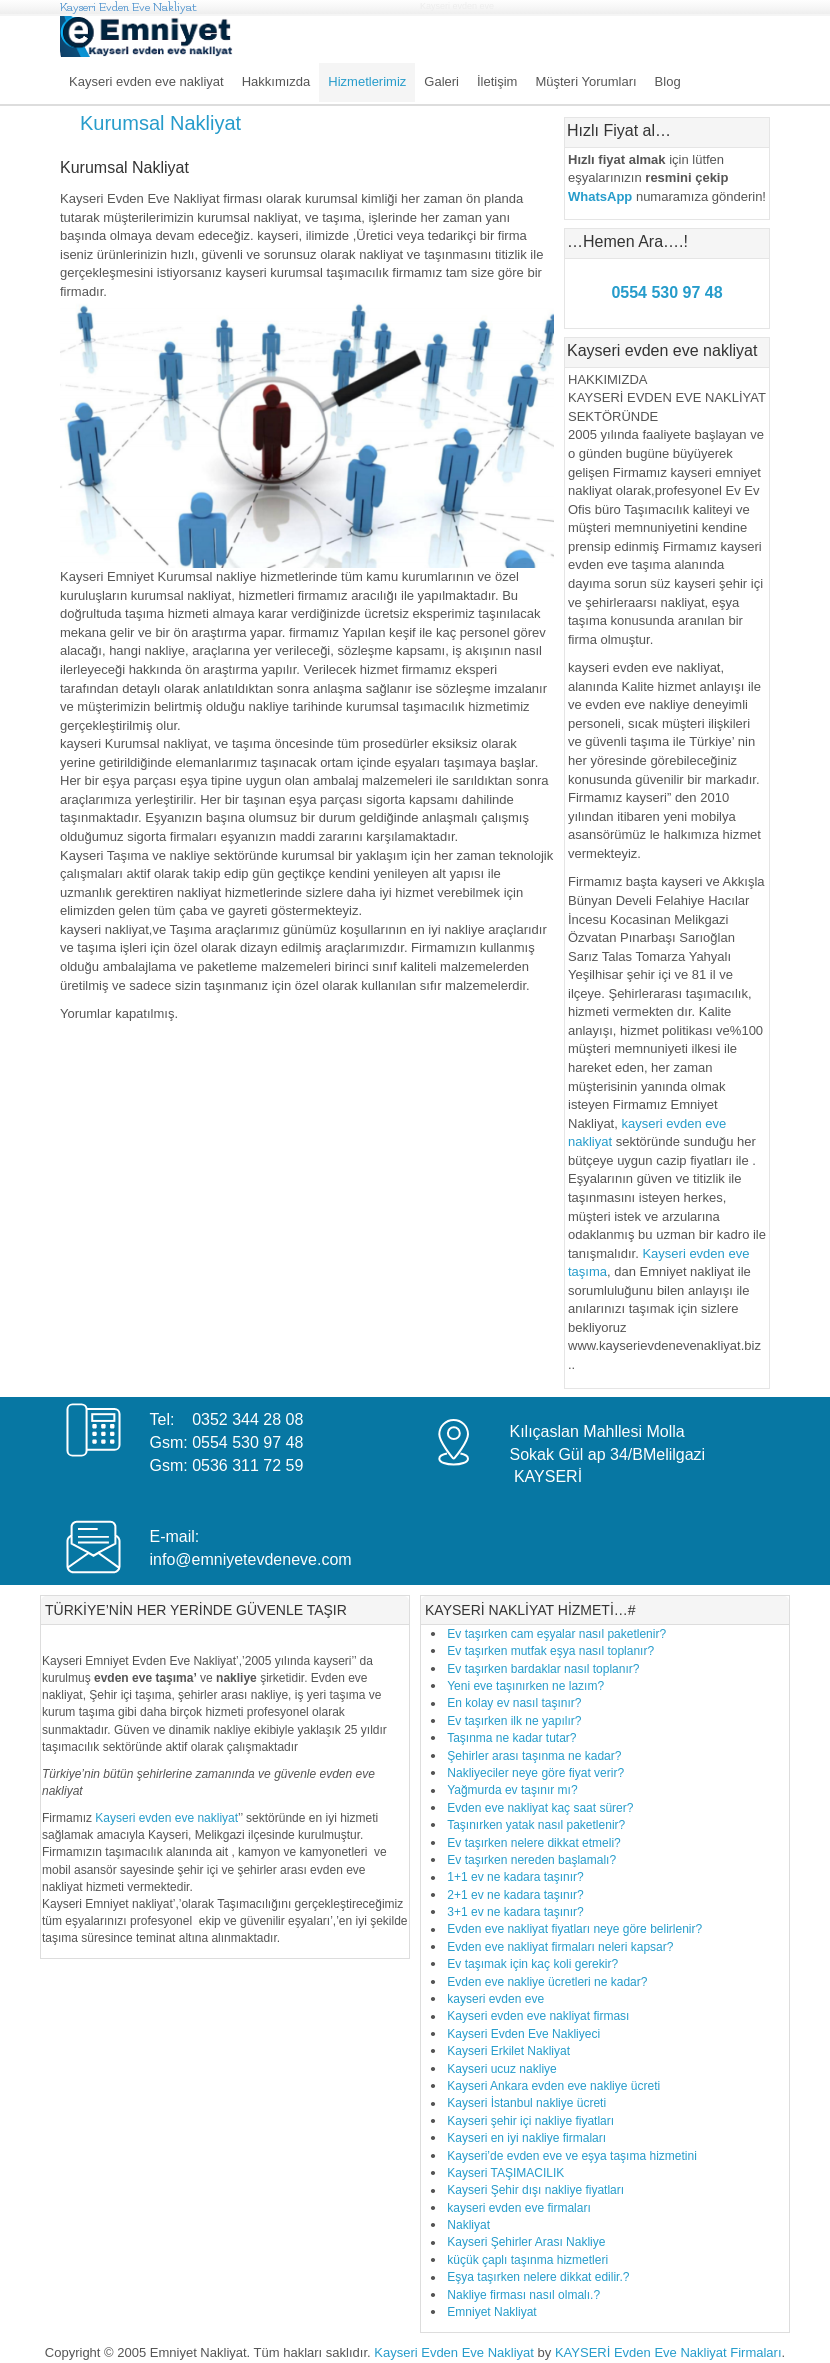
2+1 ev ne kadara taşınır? (515, 1895)
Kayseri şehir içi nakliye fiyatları (530, 2121)
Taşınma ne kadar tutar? (511, 1738)
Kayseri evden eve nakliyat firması (538, 2016)
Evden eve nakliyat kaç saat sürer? (540, 1808)
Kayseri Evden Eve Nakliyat (128, 7)
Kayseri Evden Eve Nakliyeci (523, 2034)
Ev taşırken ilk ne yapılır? (514, 1721)
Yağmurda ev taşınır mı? (512, 1790)
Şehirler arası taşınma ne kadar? (534, 1756)
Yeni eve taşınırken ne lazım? (525, 1686)
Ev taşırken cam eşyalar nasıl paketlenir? (556, 1634)
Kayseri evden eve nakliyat (166, 1818)
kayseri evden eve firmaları (518, 2208)
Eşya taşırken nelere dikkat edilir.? (538, 2277)
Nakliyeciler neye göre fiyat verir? (535, 1773)
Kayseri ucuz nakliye (501, 2069)
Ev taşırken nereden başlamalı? (531, 1860)
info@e (174, 1559)
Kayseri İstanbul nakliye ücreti (526, 2103)
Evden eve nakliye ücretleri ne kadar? (547, 1982)
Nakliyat (468, 2225)
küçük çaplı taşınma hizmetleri (527, 2260)
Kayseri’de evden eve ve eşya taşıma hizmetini (571, 2156)
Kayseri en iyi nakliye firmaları (526, 2138)
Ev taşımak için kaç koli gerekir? (532, 1964)
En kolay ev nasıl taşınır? (514, 1703)
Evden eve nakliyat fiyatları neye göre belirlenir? (574, 1929)
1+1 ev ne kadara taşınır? (515, 1877)
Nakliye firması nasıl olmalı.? (523, 2295)
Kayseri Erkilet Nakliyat (508, 2051)
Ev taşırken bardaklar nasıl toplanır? (543, 1669)
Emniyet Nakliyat (491, 2312)
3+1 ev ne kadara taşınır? (515, 1912)
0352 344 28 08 (247, 1419)
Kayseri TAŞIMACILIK (505, 2173)
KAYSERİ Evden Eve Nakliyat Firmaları (668, 2352)
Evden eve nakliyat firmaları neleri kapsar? (560, 1947)
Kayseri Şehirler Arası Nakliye (526, 2242)
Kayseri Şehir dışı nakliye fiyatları (535, 2190)
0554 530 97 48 (247, 1442)
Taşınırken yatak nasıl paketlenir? (536, 1825)
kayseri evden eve (495, 1999)
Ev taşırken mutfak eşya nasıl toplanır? (550, 1651)
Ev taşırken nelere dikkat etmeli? (533, 1843)
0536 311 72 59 (247, 1465)
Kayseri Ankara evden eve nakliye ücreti (553, 2086)
